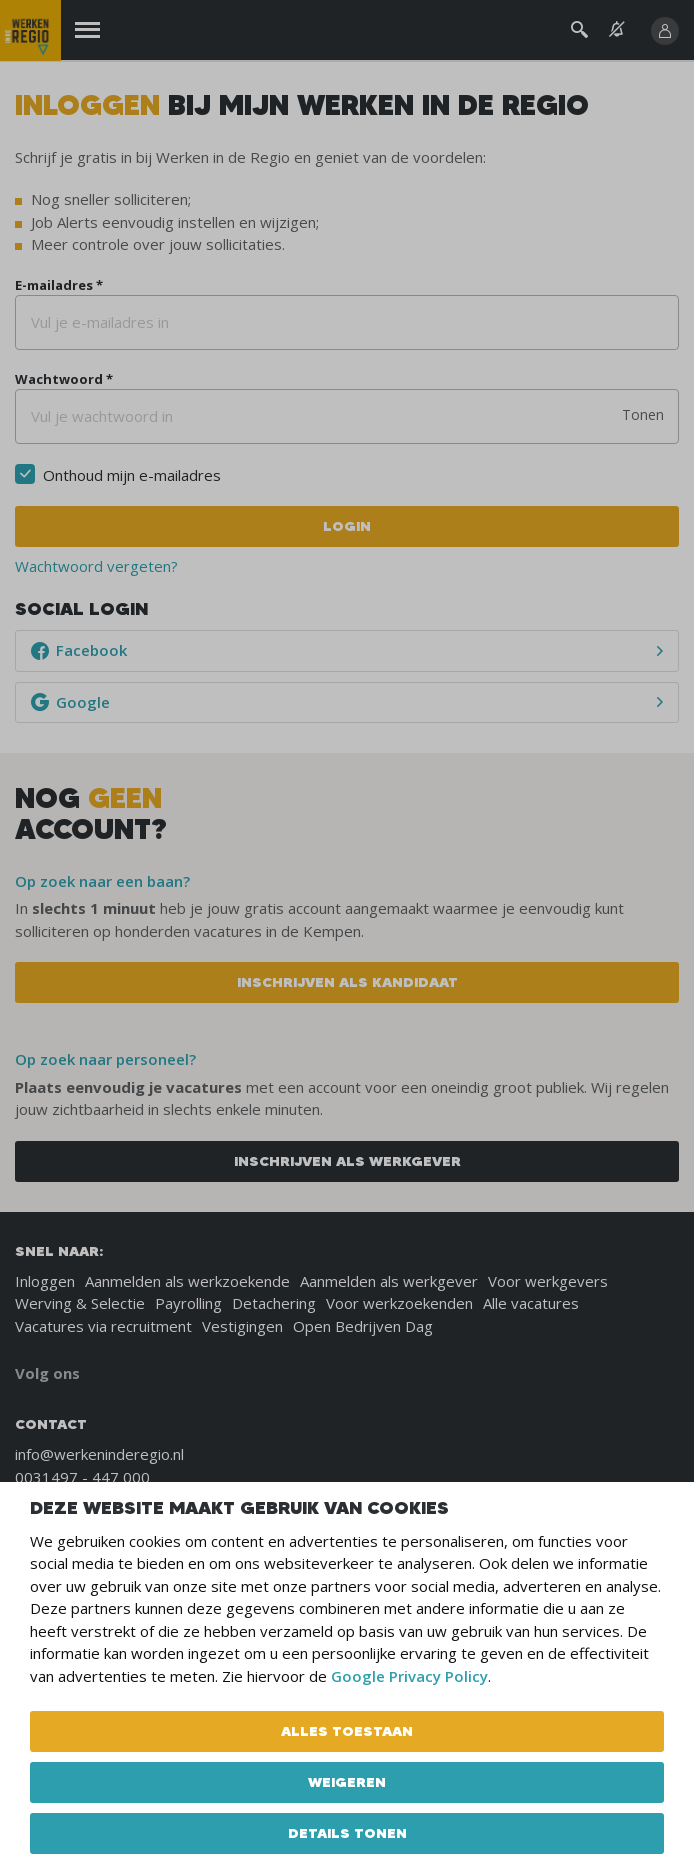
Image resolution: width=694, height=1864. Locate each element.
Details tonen (347, 1833)
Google (70, 702)
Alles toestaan (347, 1731)
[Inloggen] (665, 31)
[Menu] (87, 30)
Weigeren (347, 1782)
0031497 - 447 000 (82, 1477)
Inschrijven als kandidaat (347, 982)
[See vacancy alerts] (617, 29)
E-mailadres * (59, 285)
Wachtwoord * (64, 379)
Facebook (79, 650)
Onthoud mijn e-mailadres (132, 475)
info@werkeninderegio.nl (99, 1454)
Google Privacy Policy (409, 1676)
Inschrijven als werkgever (347, 1161)
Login (347, 526)
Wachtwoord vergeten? (96, 566)
